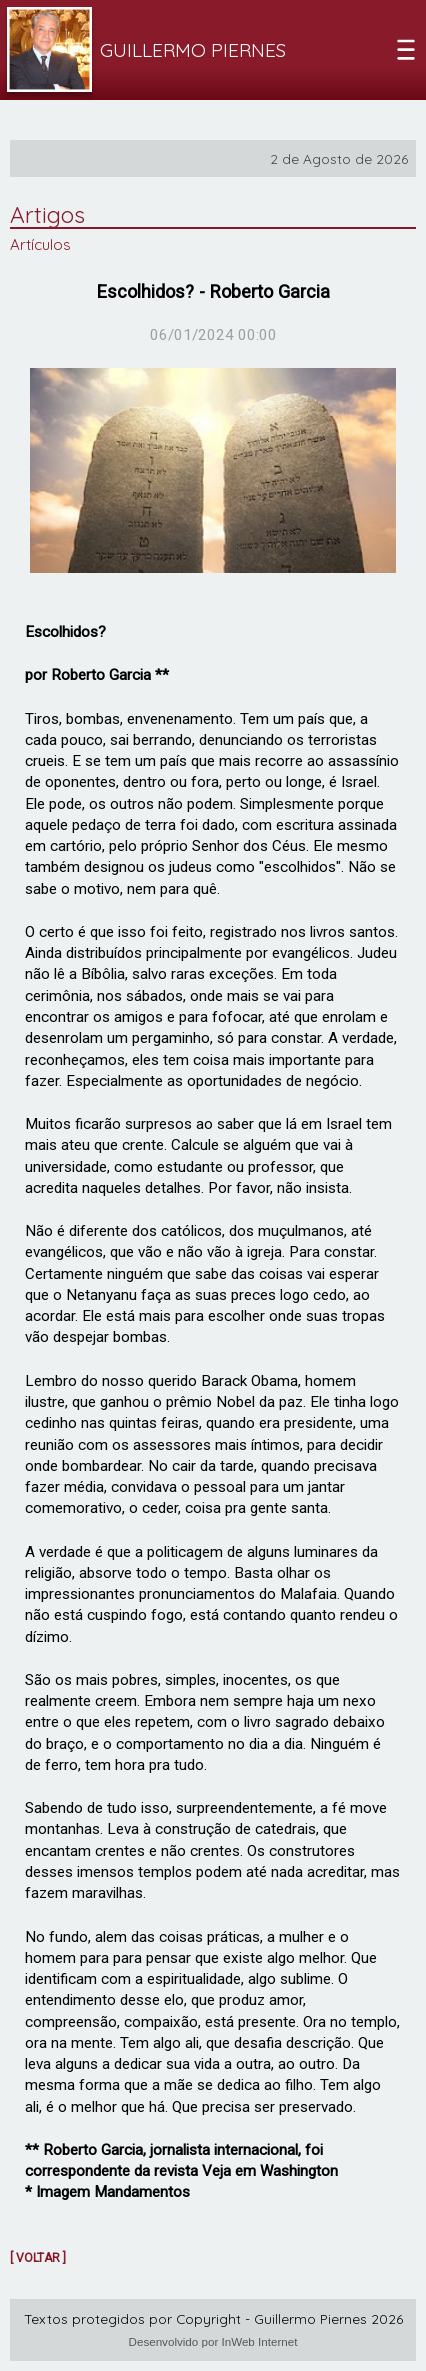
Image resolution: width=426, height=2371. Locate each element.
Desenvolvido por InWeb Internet (213, 2341)
